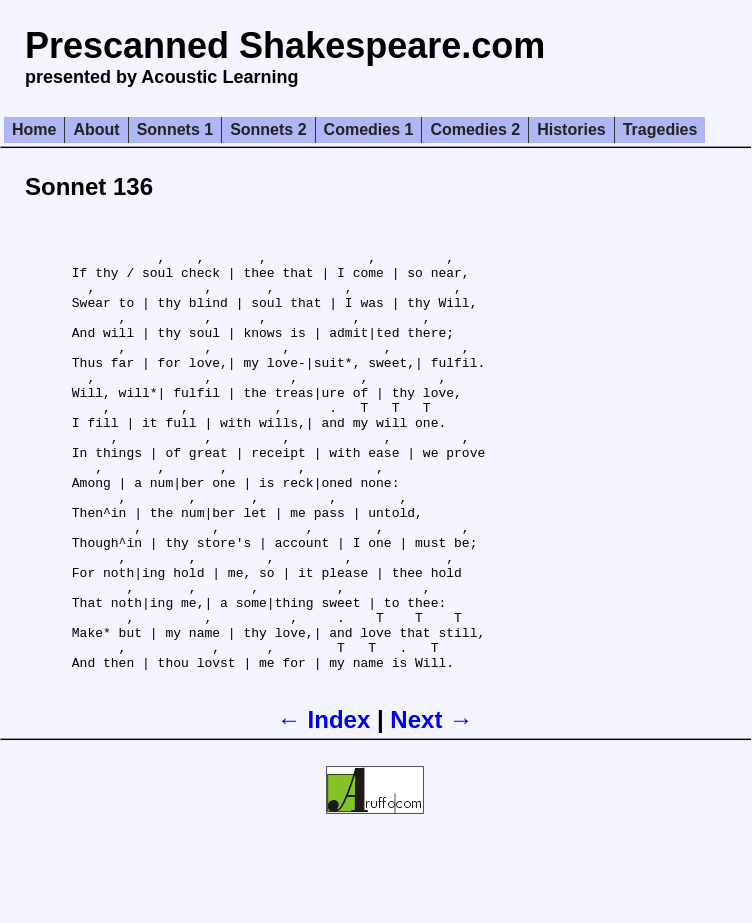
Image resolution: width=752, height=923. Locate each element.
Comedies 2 (475, 129)
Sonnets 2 (268, 129)
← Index (323, 803)
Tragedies (660, 129)
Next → (431, 803)
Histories (571, 129)
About (96, 129)
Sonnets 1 (175, 129)
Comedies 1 (369, 129)
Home (34, 129)
